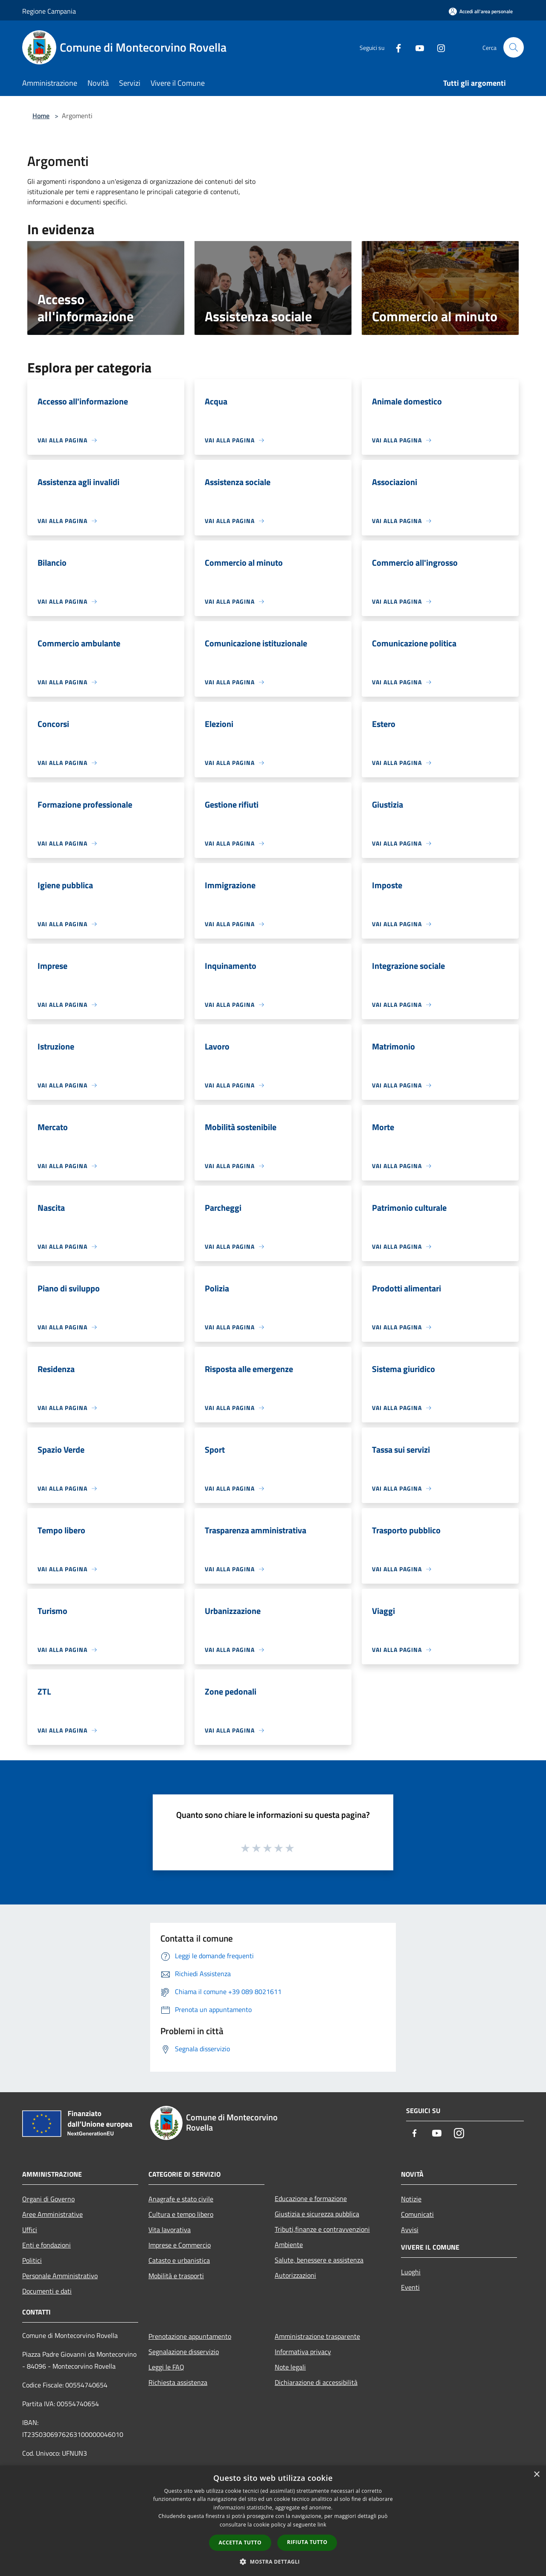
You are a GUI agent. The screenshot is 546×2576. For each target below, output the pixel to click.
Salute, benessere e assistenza (319, 2260)
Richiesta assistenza (177, 2382)
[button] (273, 2561)
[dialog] (273, 2521)
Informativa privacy (303, 2351)
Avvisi (409, 2229)
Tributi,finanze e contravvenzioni (322, 2229)
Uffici (29, 2229)
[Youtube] (416, 47)
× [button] (536, 2474)
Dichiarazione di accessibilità (316, 2382)
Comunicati (417, 2214)
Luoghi (411, 2272)
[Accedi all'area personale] (481, 11)
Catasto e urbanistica (179, 2260)
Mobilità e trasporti (176, 2276)
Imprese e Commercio (179, 2245)
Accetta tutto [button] (240, 2542)
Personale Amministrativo (60, 2276)
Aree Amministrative (52, 2214)
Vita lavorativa (169, 2229)
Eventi (410, 2287)
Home (40, 115)
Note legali (290, 2367)
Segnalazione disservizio (183, 2351)
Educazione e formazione (311, 2198)
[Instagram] (437, 47)
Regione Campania (49, 11)
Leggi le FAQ (166, 2367)
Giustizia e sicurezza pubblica (317, 2214)
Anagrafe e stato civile (180, 2199)
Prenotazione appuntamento (189, 2336)
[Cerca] (513, 47)
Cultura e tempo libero (180, 2214)
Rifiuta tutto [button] (307, 2542)
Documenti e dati (47, 2291)
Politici (32, 2260)
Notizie (411, 2199)
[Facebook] (395, 47)
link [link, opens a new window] (321, 2524)
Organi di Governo (48, 2199)
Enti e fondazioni (46, 2245)
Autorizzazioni (295, 2275)
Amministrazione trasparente (317, 2336)
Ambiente (289, 2244)
